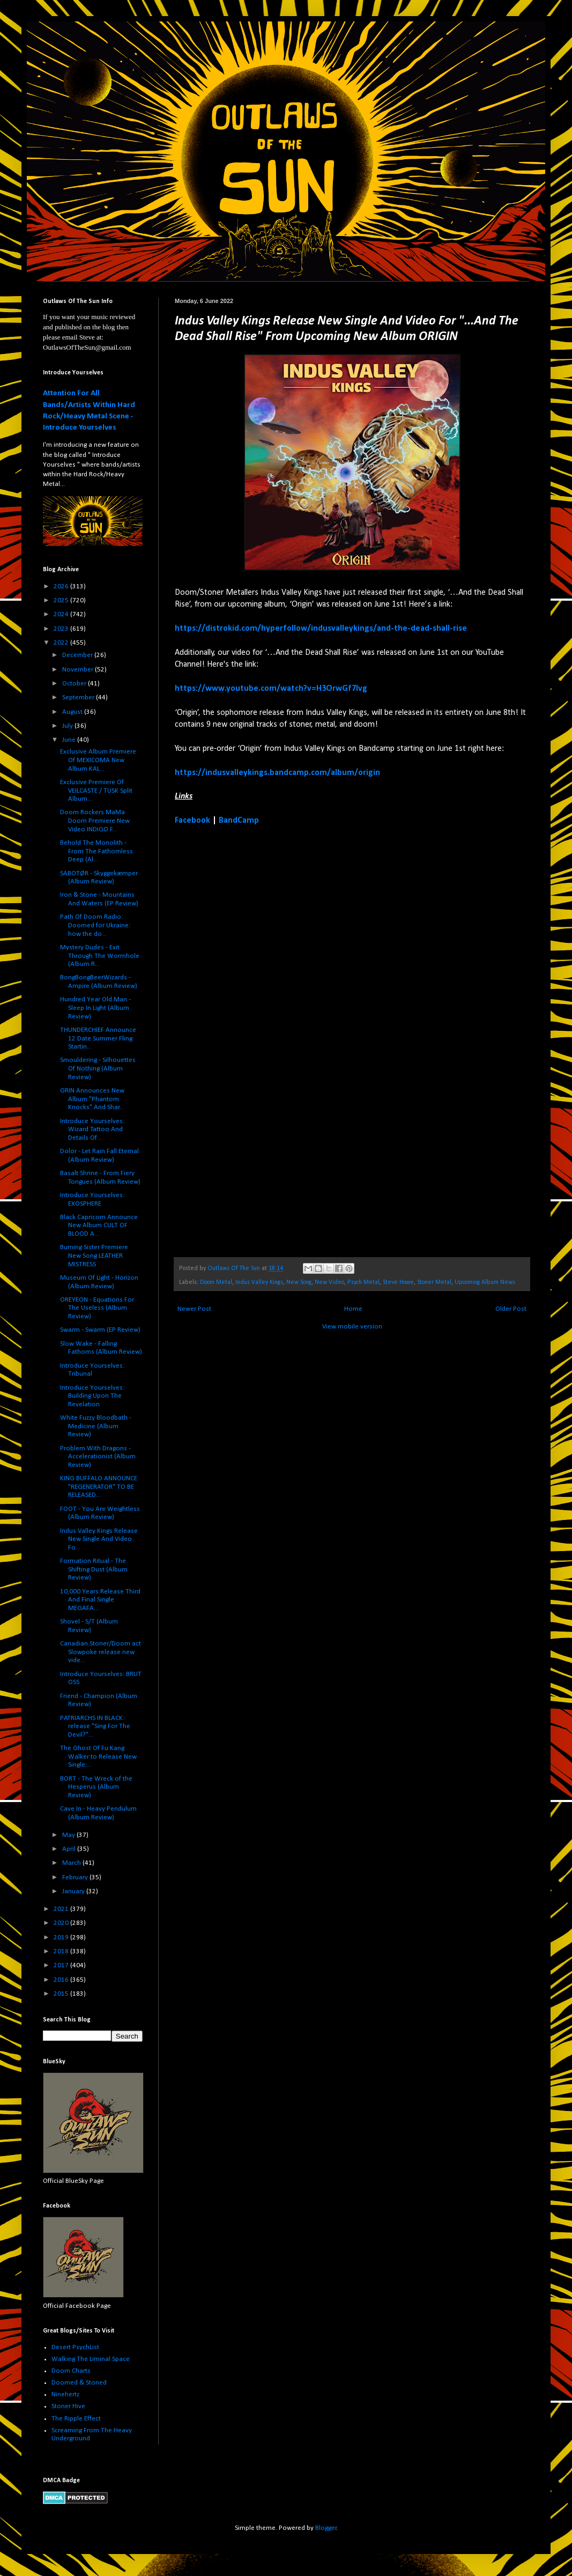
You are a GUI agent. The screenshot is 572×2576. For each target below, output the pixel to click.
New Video (329, 1282)
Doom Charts (71, 2370)
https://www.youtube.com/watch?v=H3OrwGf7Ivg (271, 688)
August (73, 711)
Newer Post (194, 1308)
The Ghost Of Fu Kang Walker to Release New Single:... (98, 1756)
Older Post (510, 1308)
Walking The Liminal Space (90, 2359)
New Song (298, 1282)
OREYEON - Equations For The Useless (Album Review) (97, 1308)
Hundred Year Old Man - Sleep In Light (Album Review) (95, 1008)
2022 (62, 642)
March (72, 1862)
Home (353, 1308)
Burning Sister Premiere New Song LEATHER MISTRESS (94, 1255)
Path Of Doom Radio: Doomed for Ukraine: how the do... (95, 925)
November (78, 669)
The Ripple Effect (76, 2418)
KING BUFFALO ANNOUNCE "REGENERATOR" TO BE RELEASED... (98, 1487)
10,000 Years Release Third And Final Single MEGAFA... (100, 1600)
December (78, 655)
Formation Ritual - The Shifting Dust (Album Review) (94, 1569)
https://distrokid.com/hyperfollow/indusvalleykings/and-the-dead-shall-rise (321, 628)
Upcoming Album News (485, 1282)
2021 (62, 1909)
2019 (62, 1937)
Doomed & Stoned (79, 2382)
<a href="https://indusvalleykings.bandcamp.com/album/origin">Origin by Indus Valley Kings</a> (268, 1041)
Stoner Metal (434, 1282)
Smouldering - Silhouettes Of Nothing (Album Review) (98, 1068)
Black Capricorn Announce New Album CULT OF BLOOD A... (99, 1225)
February (76, 1877)
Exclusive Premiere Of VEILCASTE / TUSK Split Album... (96, 790)
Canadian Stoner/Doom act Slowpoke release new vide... (100, 1652)
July (68, 725)
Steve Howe (398, 1282)
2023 (62, 628)
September (79, 697)
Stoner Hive (68, 2406)
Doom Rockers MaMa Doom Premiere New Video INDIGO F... (95, 820)
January (74, 1891)
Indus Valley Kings (259, 1282)
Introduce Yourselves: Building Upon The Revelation (92, 1396)
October (75, 683)
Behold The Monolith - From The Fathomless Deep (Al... (96, 851)
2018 (62, 1951)
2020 (62, 1923)
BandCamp (239, 820)
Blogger (326, 2528)
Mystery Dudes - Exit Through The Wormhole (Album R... (99, 956)
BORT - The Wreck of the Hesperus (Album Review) (96, 1787)
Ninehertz (65, 2394)
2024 (62, 614)
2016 (62, 1979)
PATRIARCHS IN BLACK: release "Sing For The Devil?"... (95, 1726)
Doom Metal (216, 1282)
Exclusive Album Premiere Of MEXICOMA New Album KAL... (98, 760)
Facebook (192, 820)
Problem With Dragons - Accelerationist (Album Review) (98, 1456)
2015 (62, 1993)
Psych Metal (363, 1282)
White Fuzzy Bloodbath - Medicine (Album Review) (95, 1426)
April (69, 1849)
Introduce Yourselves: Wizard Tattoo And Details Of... (92, 1129)
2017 (62, 1965)
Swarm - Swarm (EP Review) (100, 1329)
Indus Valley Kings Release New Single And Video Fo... (99, 1539)
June (69, 739)
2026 (62, 586)
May (69, 1835)
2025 (62, 600)
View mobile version (352, 1326)
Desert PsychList (75, 2347)
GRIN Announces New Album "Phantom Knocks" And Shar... (92, 1099)
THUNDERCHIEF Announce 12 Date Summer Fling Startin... (98, 1038)
